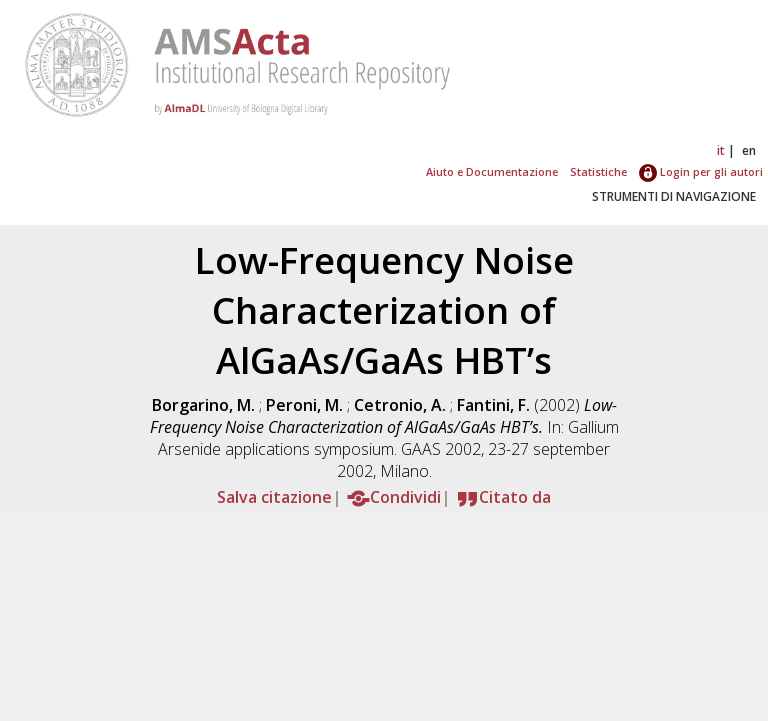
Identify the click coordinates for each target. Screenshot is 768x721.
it (721, 150)
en (749, 150)
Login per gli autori (701, 171)
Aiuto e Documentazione (492, 171)
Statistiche (598, 171)
